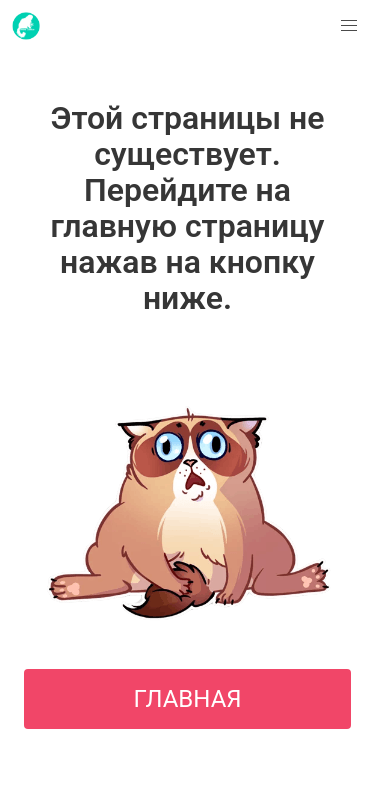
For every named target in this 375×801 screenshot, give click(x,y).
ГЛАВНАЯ (187, 699)
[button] (349, 26)
